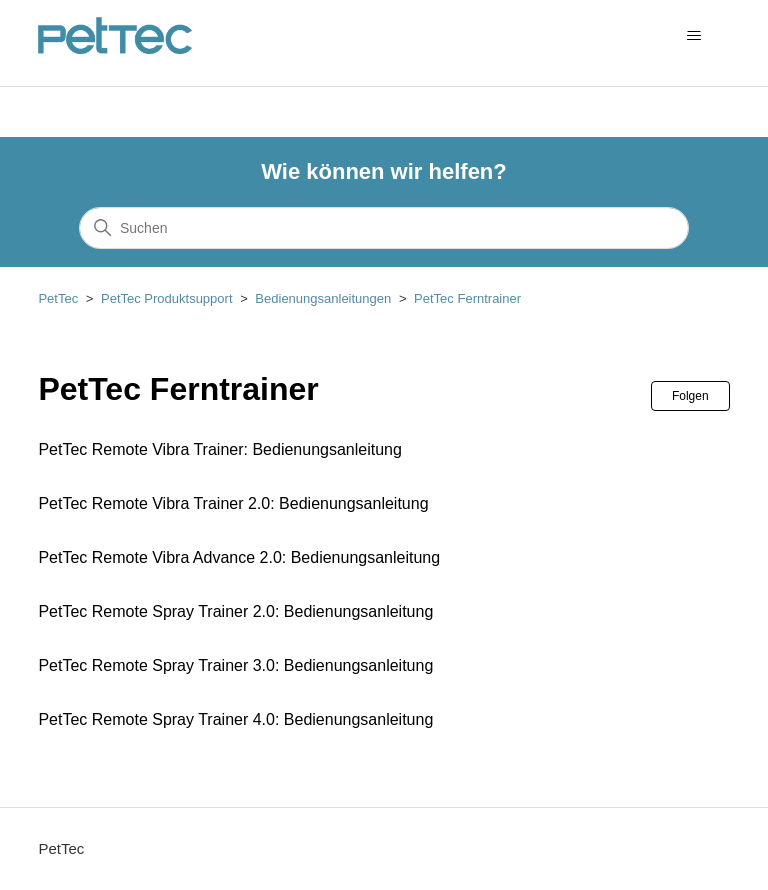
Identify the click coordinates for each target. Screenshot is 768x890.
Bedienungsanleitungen (323, 298)
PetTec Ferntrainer (467, 298)
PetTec (58, 298)
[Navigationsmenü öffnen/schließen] (694, 36)
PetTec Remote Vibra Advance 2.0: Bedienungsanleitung (239, 557)
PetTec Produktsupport (167, 298)
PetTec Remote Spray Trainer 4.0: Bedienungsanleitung (235, 719)
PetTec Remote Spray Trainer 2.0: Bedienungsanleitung (235, 611)
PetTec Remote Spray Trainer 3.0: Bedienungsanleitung (235, 665)
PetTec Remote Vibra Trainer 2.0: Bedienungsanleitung (233, 503)
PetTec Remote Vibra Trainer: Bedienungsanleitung (219, 449)
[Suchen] (384, 228)
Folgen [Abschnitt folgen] (690, 396)
